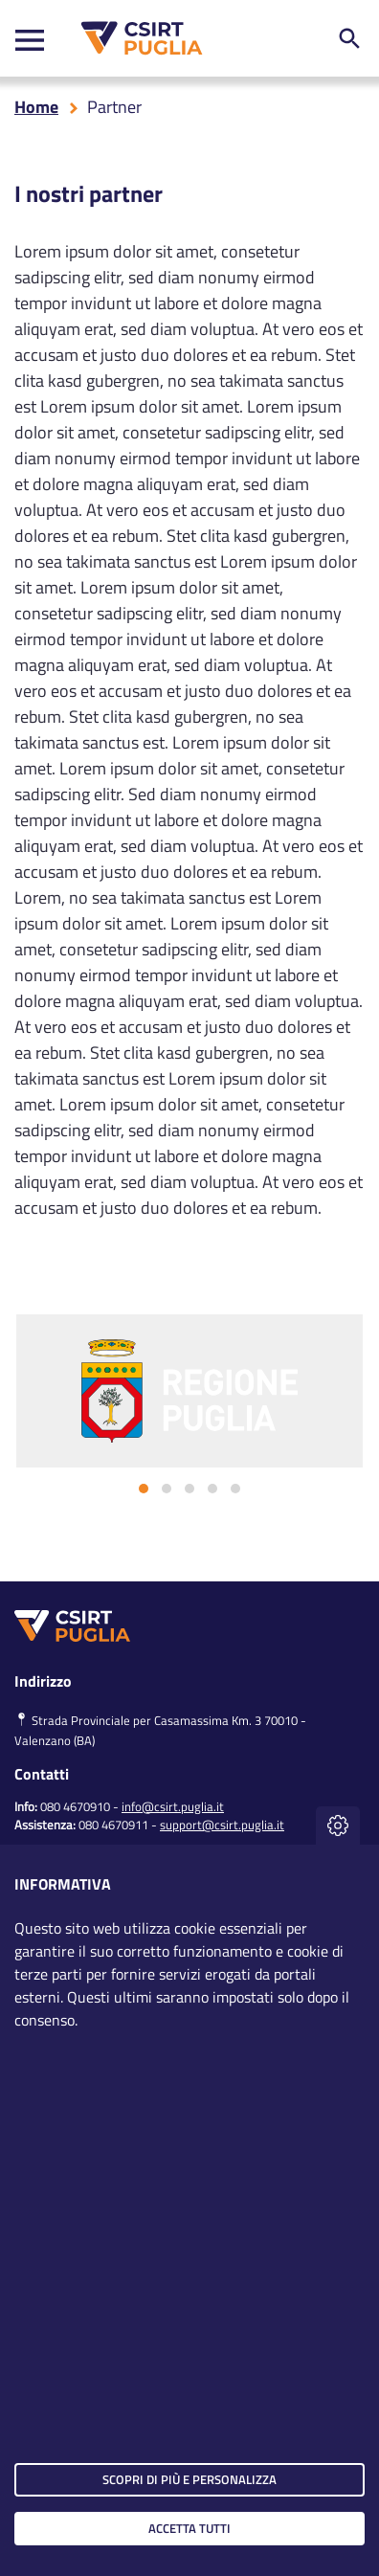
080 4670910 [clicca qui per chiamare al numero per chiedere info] (75, 1806)
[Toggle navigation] (29, 39)
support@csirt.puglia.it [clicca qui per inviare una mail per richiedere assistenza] (222, 1824)
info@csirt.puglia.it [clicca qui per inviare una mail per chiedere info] (173, 1806)
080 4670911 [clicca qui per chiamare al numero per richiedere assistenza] (113, 1824)
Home (36, 107)
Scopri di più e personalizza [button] (189, 2479)
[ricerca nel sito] (349, 38)
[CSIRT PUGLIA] (137, 38)
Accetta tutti (189, 2528)
